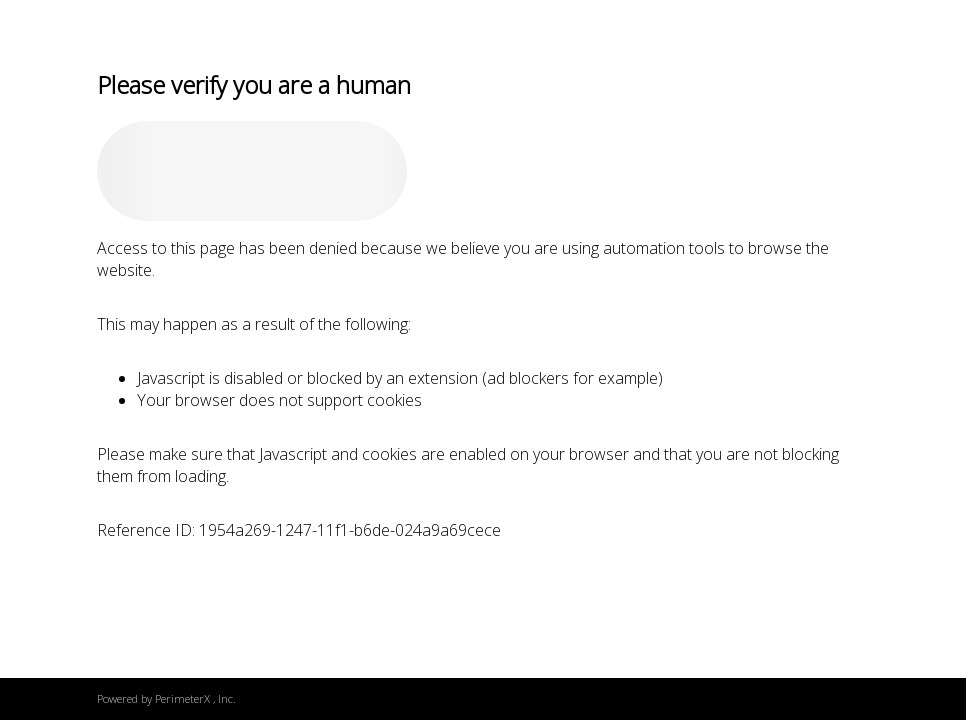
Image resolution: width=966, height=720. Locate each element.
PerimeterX (182, 698)
